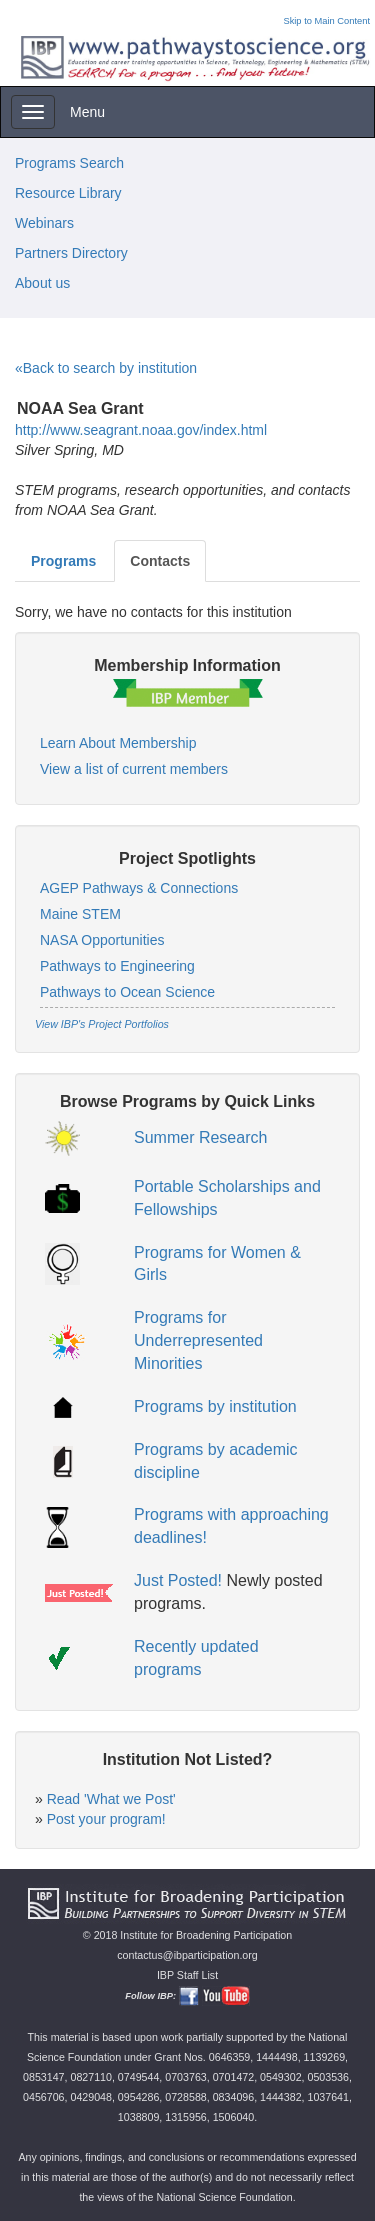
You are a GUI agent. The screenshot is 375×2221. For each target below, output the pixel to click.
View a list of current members (134, 769)
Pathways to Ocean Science (127, 992)
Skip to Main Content (326, 21)
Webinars (44, 223)
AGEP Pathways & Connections (139, 888)
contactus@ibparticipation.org (187, 1955)
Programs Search (69, 163)
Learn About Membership (118, 743)
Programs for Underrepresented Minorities (198, 1340)
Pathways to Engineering (117, 966)
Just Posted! (178, 1580)
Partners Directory (71, 253)
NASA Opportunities (102, 940)
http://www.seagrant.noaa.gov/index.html (141, 430)
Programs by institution (215, 1406)
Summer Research (200, 1137)
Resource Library (68, 193)
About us (42, 283)
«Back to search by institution (106, 368)
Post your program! (106, 1819)
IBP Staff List (187, 1975)
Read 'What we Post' (111, 1799)
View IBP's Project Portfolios (102, 1024)
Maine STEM (80, 914)
